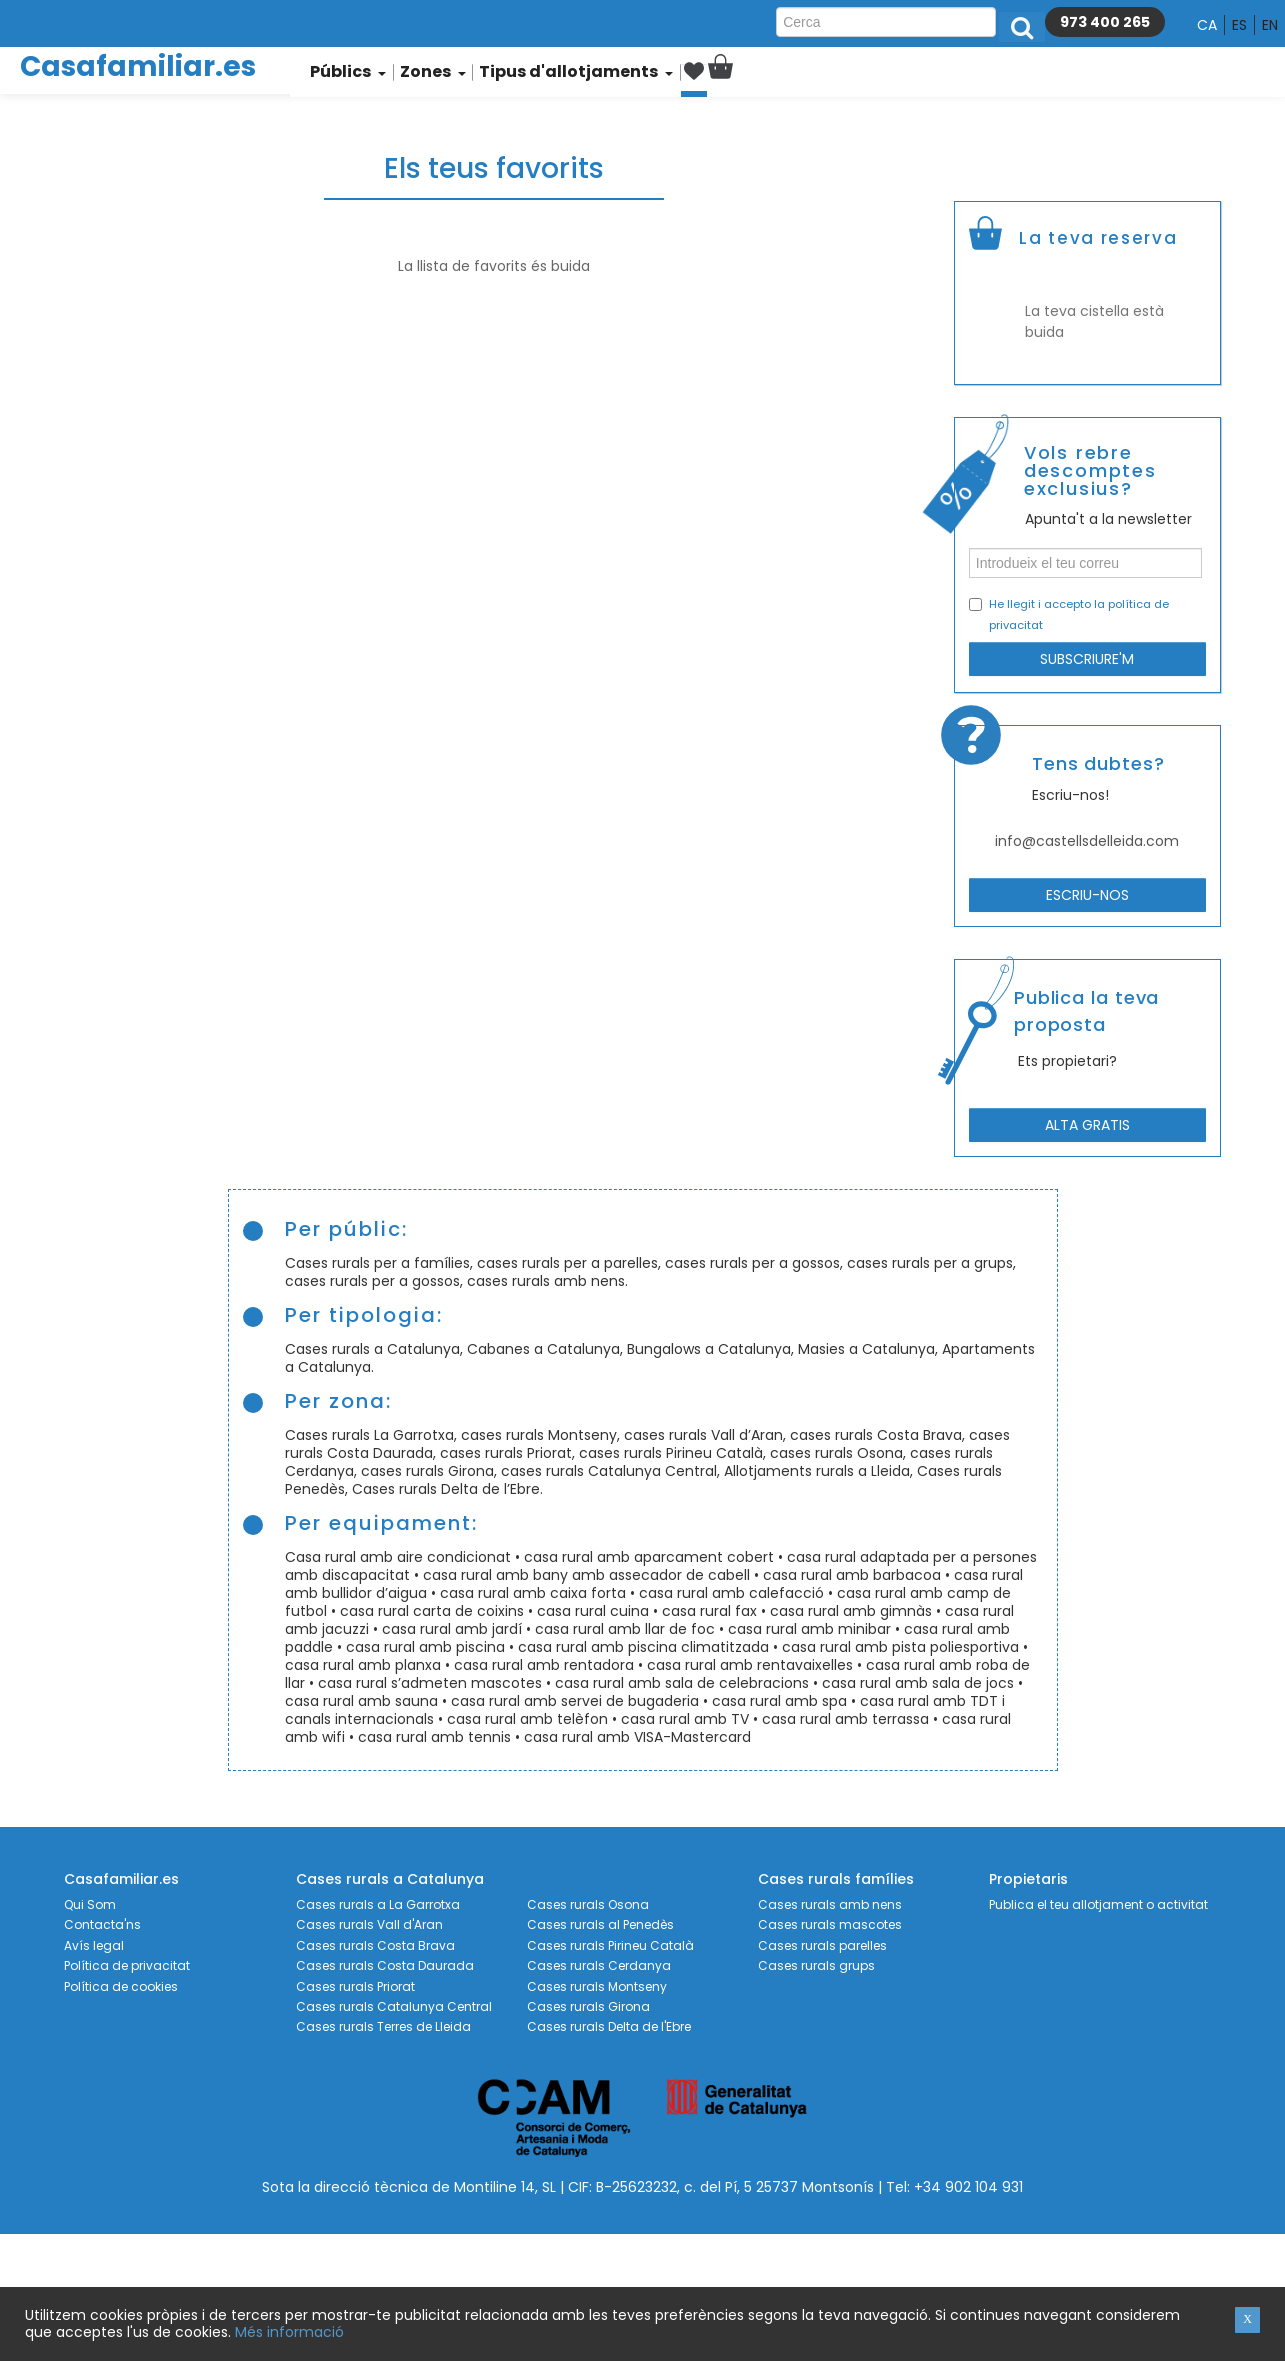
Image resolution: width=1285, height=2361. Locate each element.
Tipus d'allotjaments (566, 72)
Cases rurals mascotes (830, 1925)
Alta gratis (1087, 1125)
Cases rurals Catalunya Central (394, 2007)
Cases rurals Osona (588, 1905)
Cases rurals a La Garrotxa (378, 1905)
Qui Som (90, 1905)
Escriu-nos (1087, 895)
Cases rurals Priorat (355, 1987)
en (1270, 25)
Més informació (289, 2332)
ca (1207, 25)
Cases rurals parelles (822, 1946)
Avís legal (94, 1946)
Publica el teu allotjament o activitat (1098, 1905)
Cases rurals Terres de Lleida (383, 2027)
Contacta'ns (102, 1925)
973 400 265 (1105, 22)
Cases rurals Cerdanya (599, 1966)
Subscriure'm (1087, 659)
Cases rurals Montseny (597, 1987)
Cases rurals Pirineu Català (610, 1946)
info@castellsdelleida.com (1087, 841)
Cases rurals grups (816, 1966)
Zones (431, 72)
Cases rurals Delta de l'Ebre (609, 2027)
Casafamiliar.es (138, 66)
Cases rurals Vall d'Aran (369, 1925)
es (1239, 25)
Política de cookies (121, 1987)
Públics (347, 72)
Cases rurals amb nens (830, 1905)
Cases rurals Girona (588, 2007)
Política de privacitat (127, 1966)
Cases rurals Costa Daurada (385, 1966)
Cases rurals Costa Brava (375, 1946)
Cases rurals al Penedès (600, 1925)
